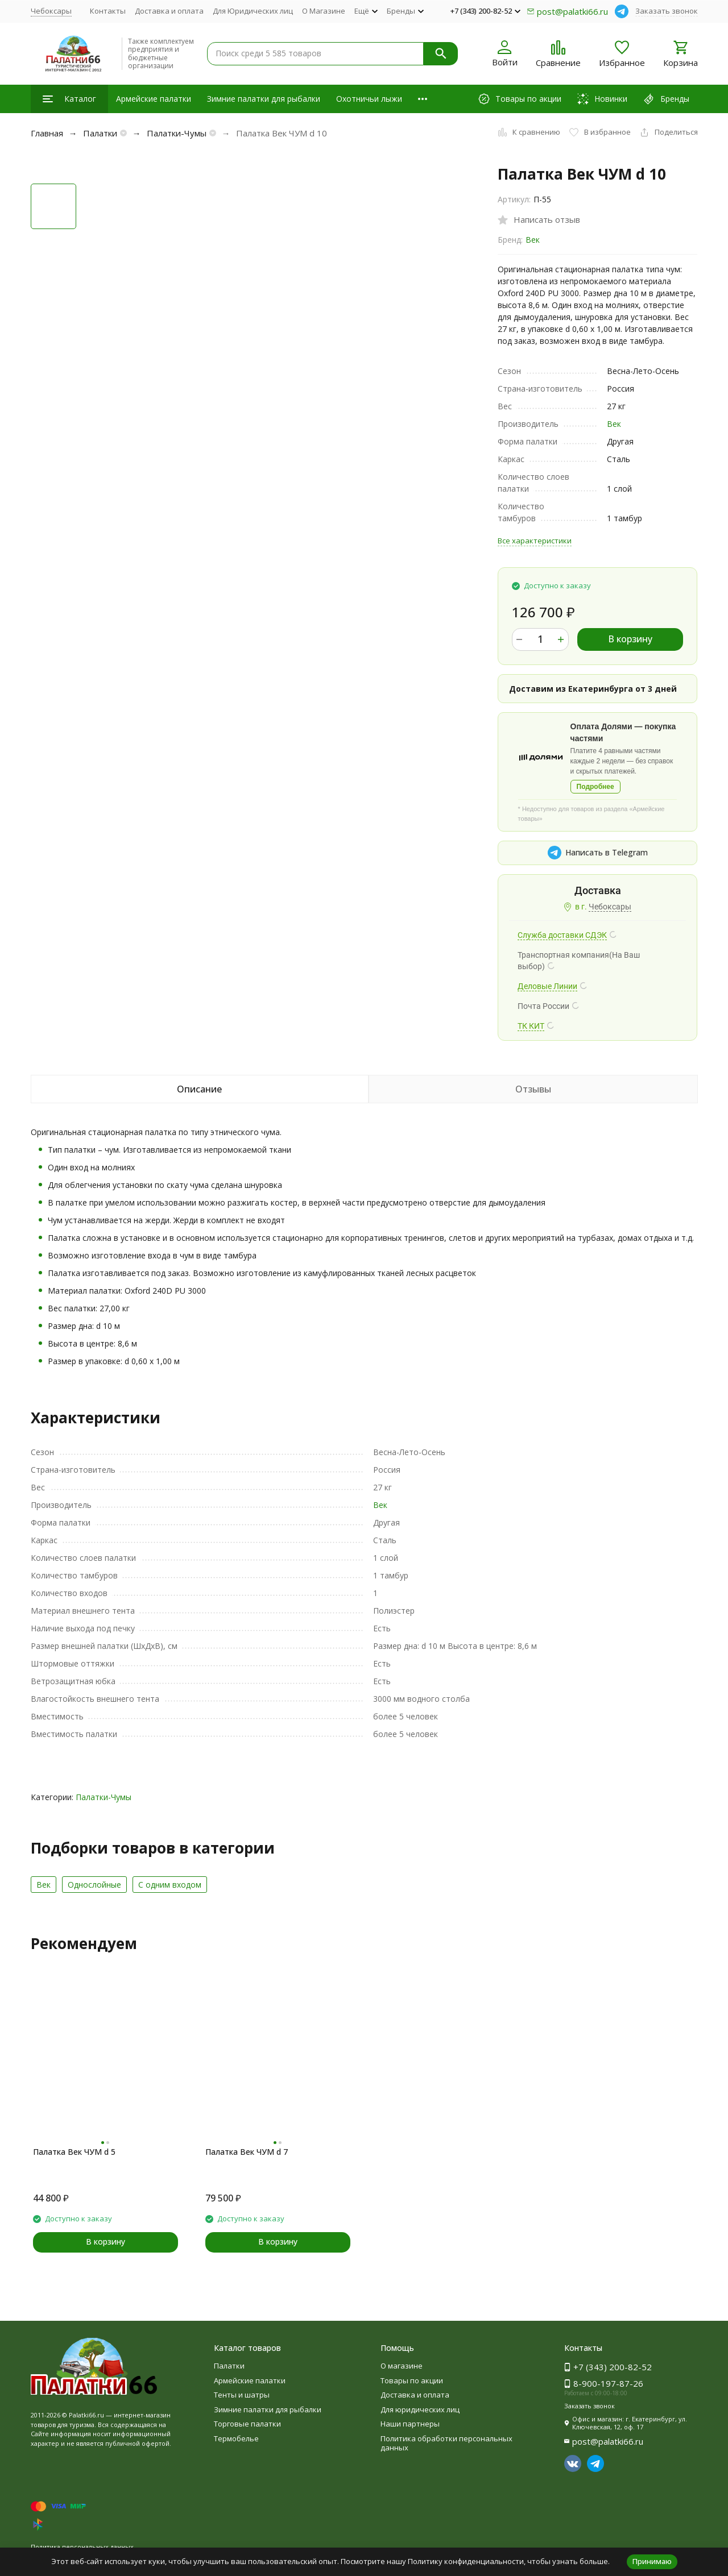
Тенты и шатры (242, 2395)
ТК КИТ (531, 1026)
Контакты (108, 11)
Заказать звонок (666, 11)
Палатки (100, 133)
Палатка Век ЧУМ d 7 (246, 2151)
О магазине (401, 2366)
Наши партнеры (410, 2424)
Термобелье (236, 2438)
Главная (47, 133)
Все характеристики (535, 540)
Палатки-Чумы (176, 133)
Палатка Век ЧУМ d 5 (74, 2151)
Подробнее (595, 787)
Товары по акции (411, 2380)
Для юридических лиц (420, 2409)
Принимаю (652, 2561)
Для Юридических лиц (253, 11)
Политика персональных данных (82, 2546)
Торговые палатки (247, 2424)
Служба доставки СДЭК (562, 935)
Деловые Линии (547, 986)
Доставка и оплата (169, 11)
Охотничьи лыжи (369, 98)
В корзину (630, 639)
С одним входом (169, 1884)
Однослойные (94, 1884)
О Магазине (323, 11)
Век (533, 239)
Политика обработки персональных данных (446, 2443)
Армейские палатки (153, 98)
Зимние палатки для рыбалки (263, 98)
